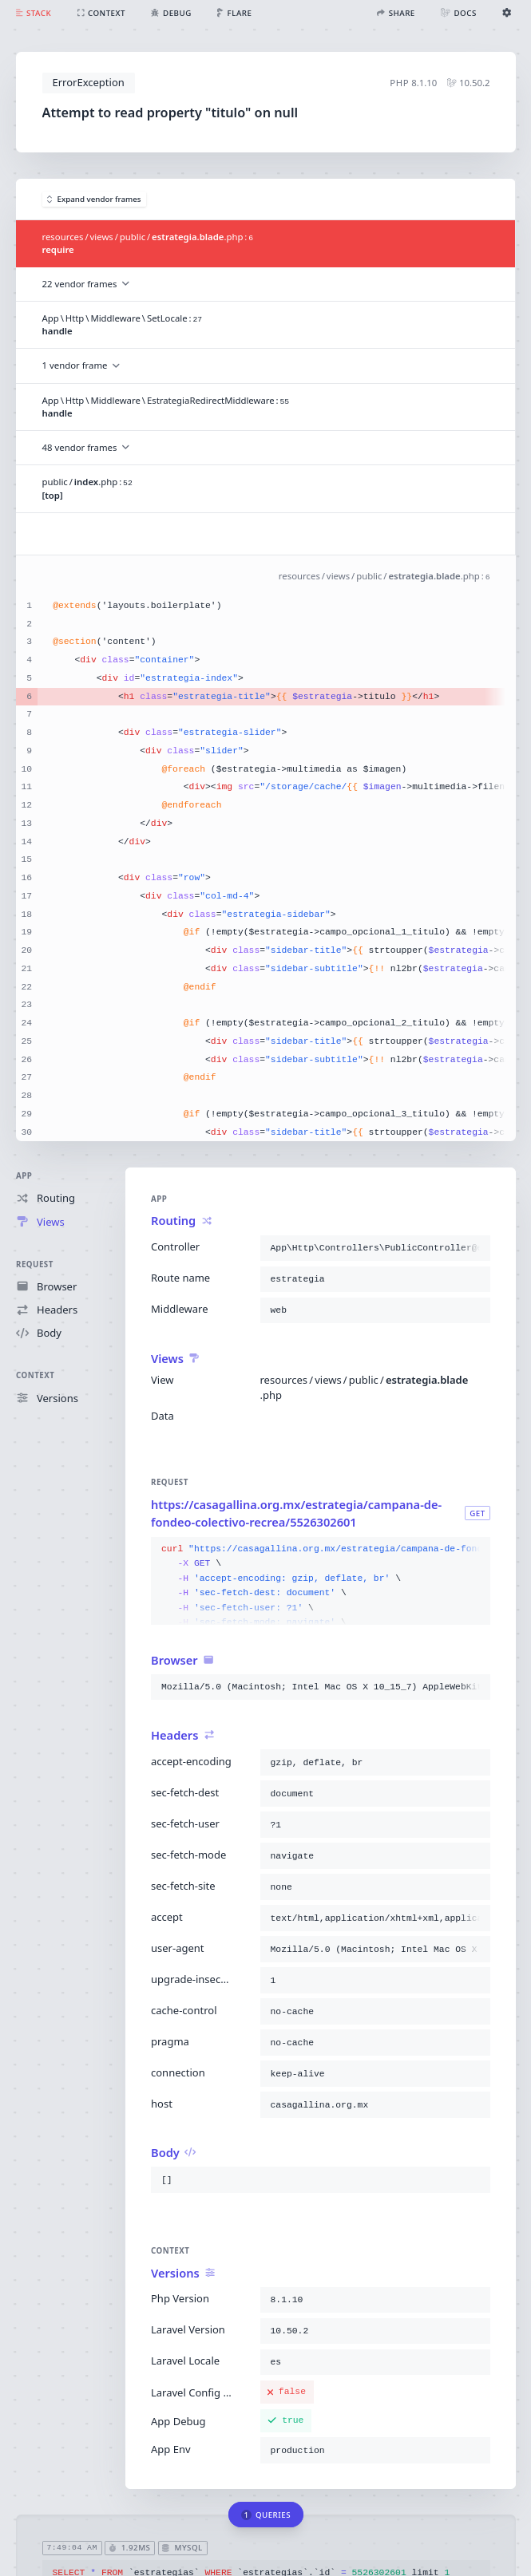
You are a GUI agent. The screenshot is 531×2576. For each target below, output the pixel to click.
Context (35, 1375)
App (24, 1176)
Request (34, 1263)
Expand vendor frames (94, 199)
